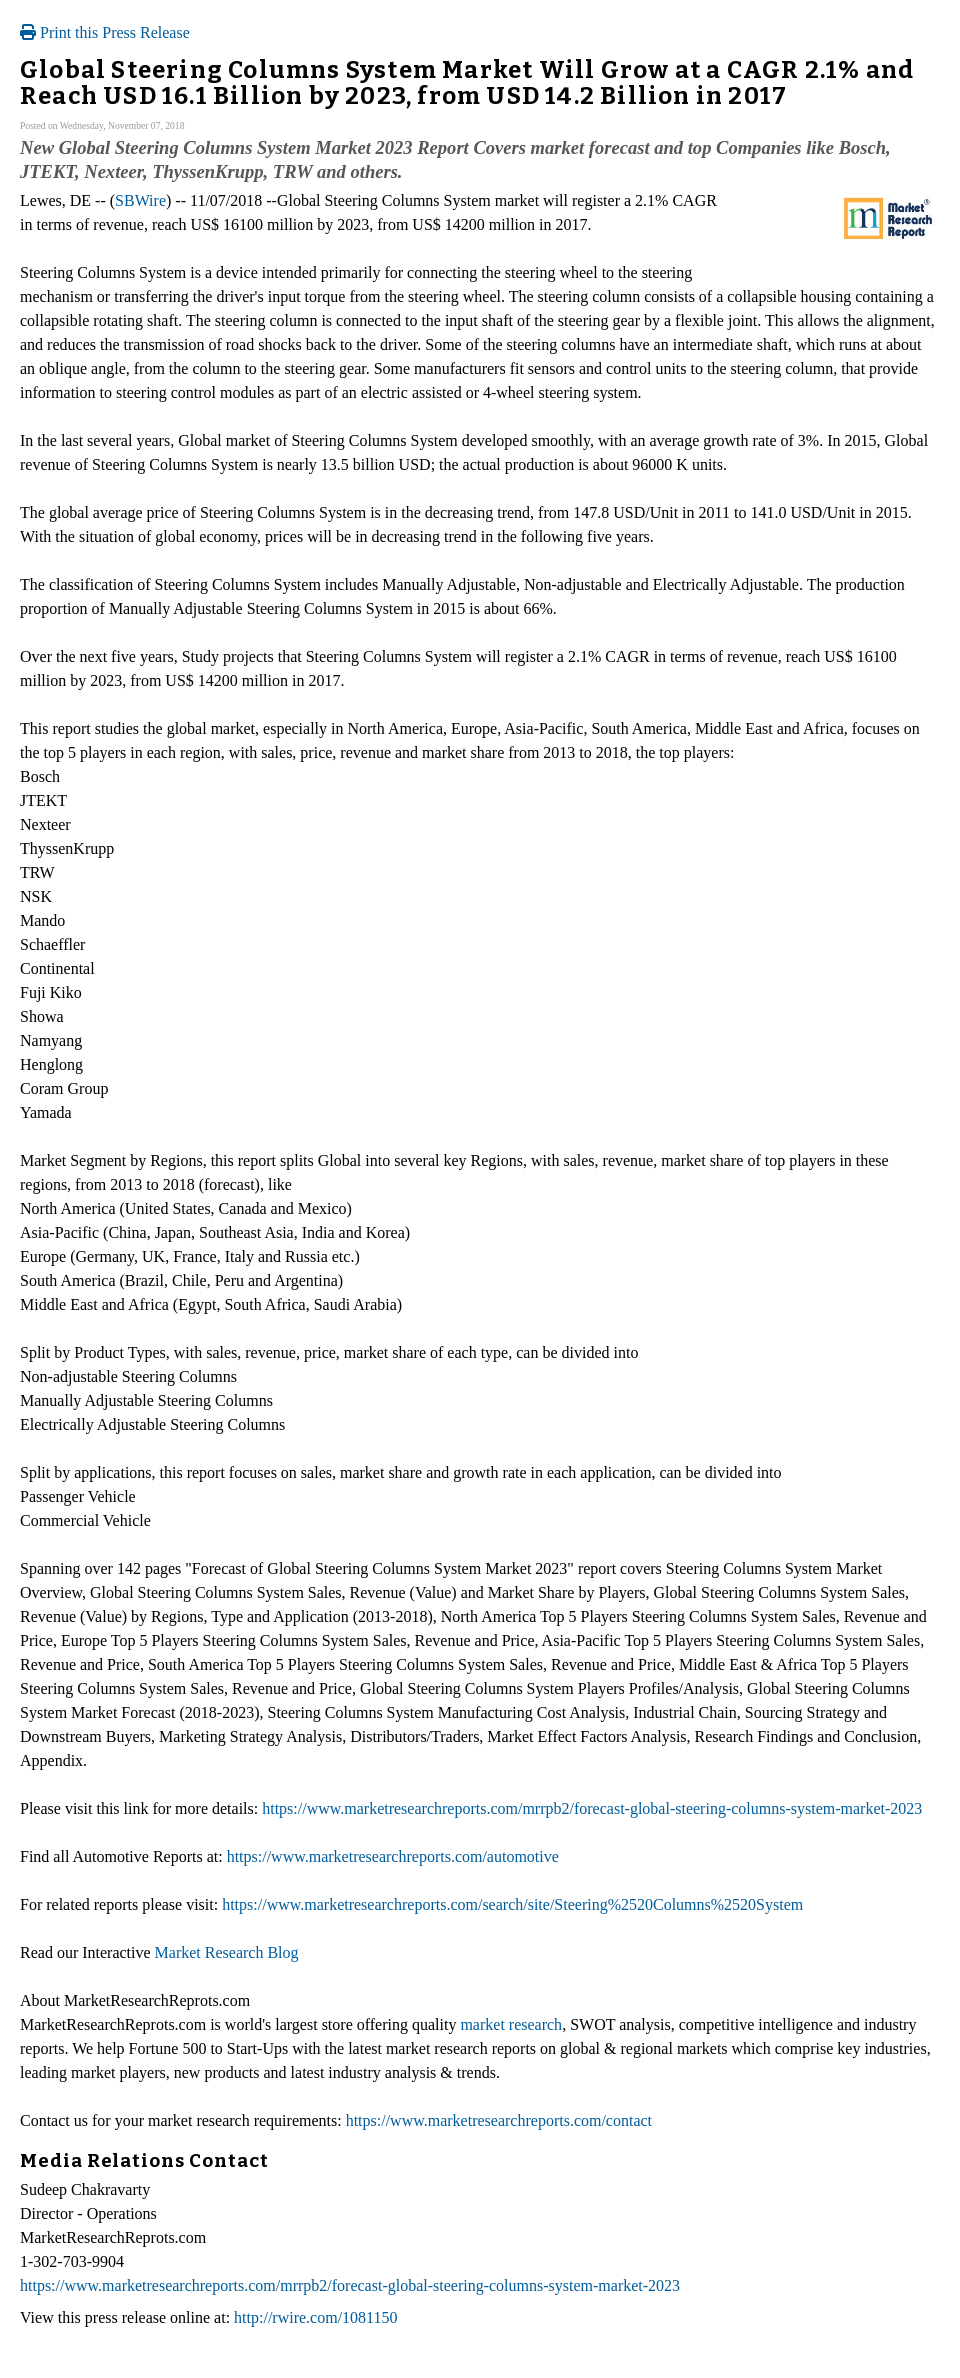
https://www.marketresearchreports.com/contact (499, 2120)
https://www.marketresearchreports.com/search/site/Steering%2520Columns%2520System (512, 1904)
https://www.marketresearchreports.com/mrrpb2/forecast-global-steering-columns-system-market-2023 (592, 1808)
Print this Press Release (105, 32)
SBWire (140, 200)
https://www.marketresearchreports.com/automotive (393, 1856)
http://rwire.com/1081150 (315, 2317)
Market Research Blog (227, 1952)
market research (511, 2024)
